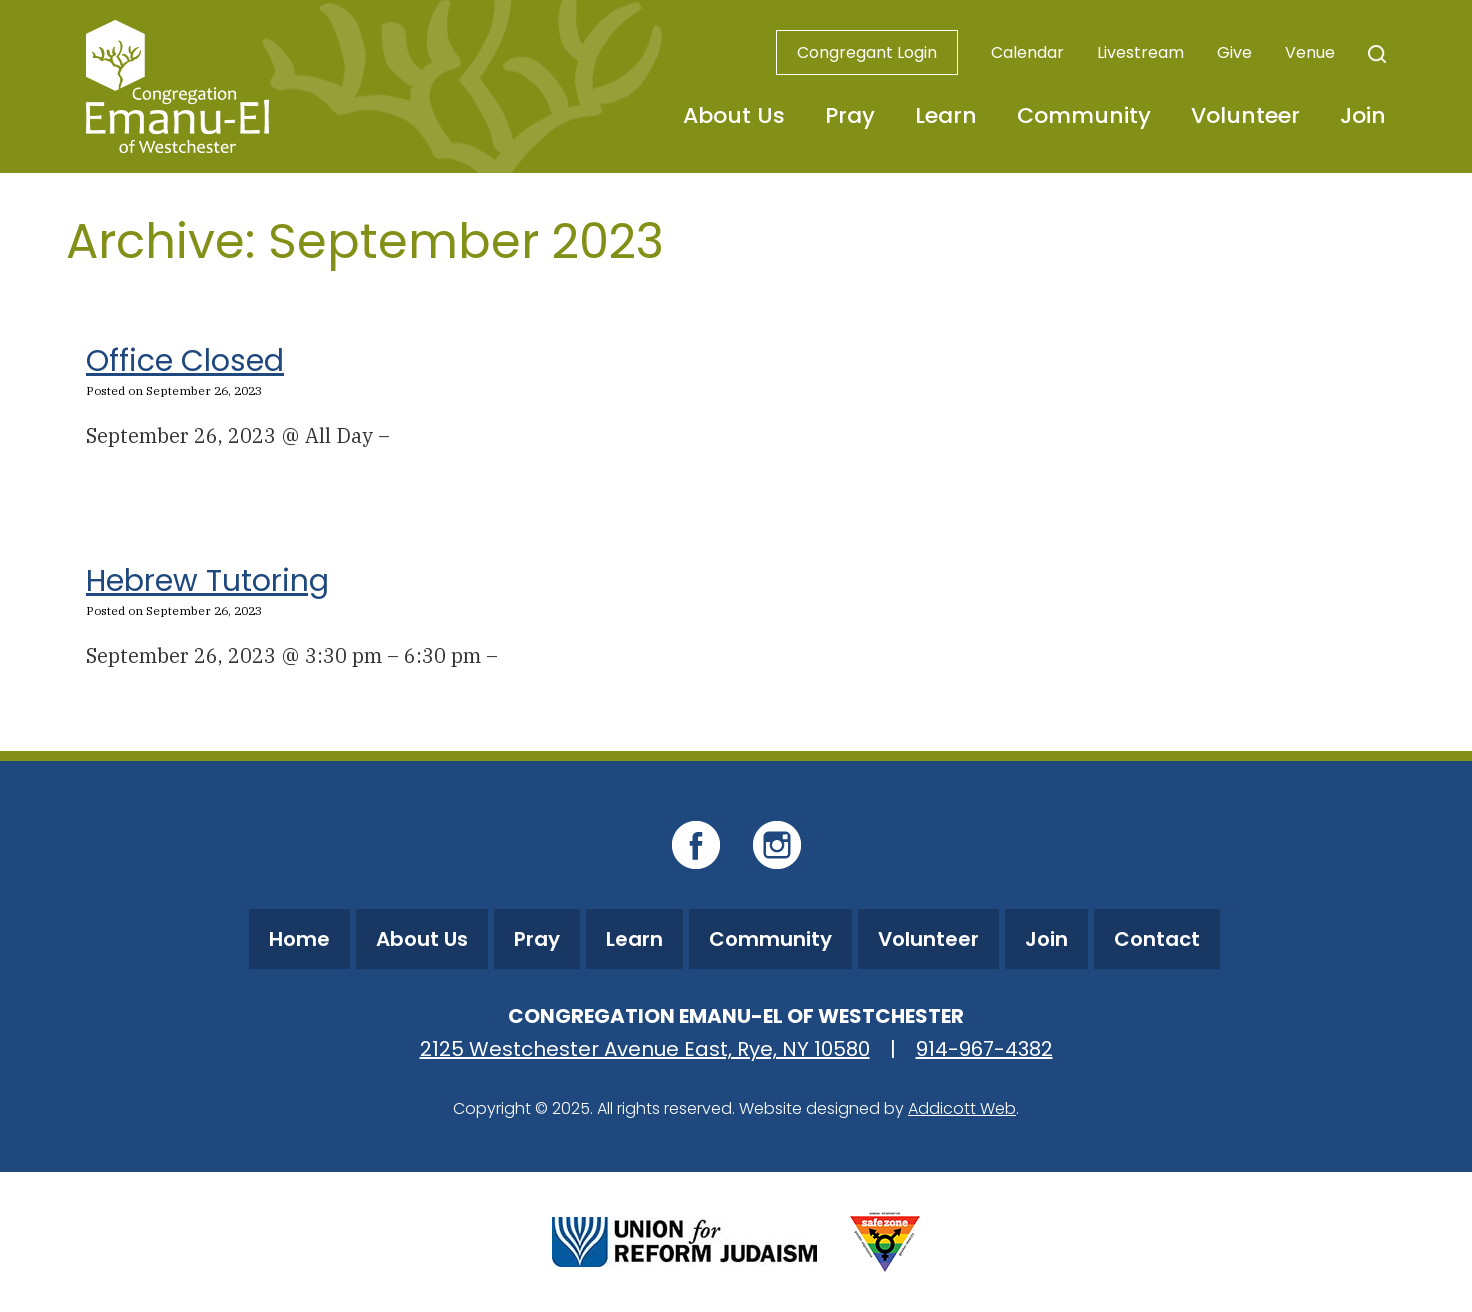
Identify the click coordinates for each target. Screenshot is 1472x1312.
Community (1084, 115)
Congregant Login (867, 52)
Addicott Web (962, 1108)
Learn (946, 115)
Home (299, 939)
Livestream (1140, 52)
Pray (850, 115)
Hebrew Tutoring (207, 581)
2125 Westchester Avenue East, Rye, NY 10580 (645, 1049)
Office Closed (185, 361)
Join (1363, 115)
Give (1234, 52)
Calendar (1027, 52)
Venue (1310, 52)
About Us (734, 115)
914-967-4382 (984, 1049)
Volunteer (1245, 115)
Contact (1157, 939)
